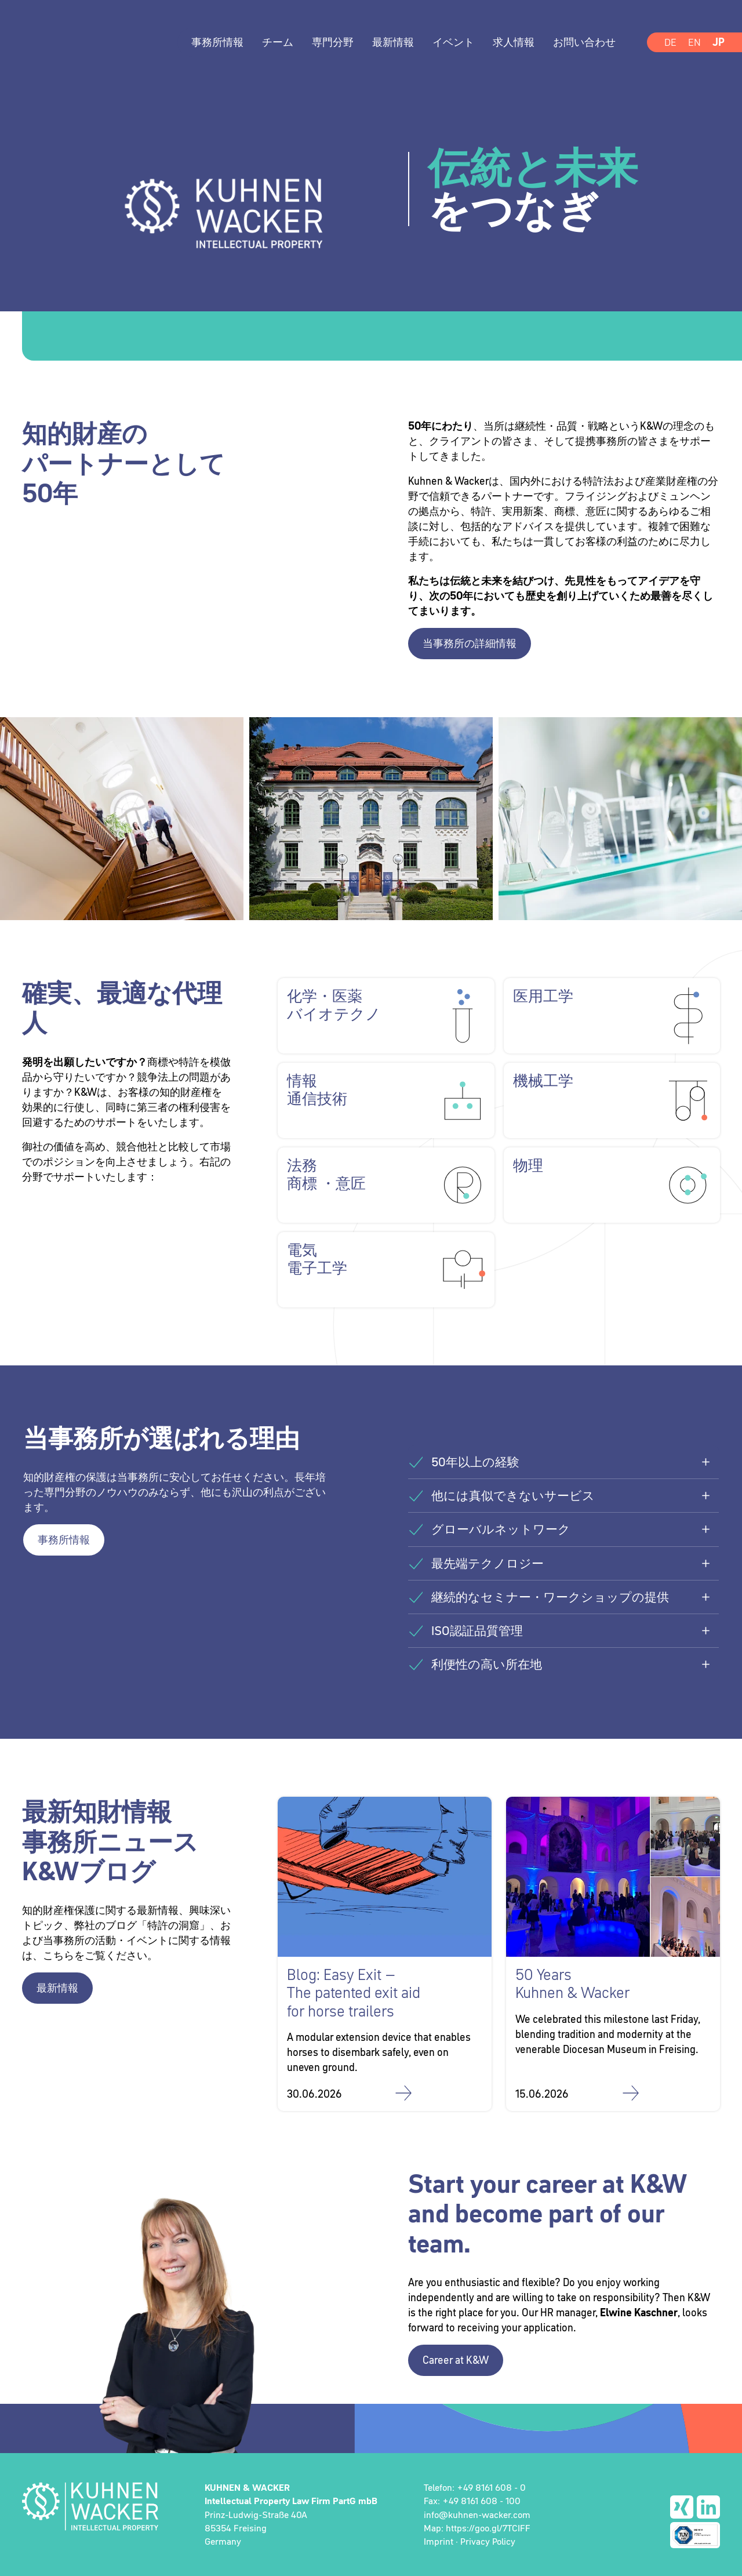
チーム (277, 42)
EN (694, 42)
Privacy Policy (487, 2541)
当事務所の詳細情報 (470, 643)
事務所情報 (217, 42)
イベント (453, 42)
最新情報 (393, 42)
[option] (371, 223)
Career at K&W (456, 2360)
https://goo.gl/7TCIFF (488, 2527)
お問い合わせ (584, 42)
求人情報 (513, 42)
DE (670, 42)
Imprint (438, 2541)
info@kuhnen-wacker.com (477, 2514)
